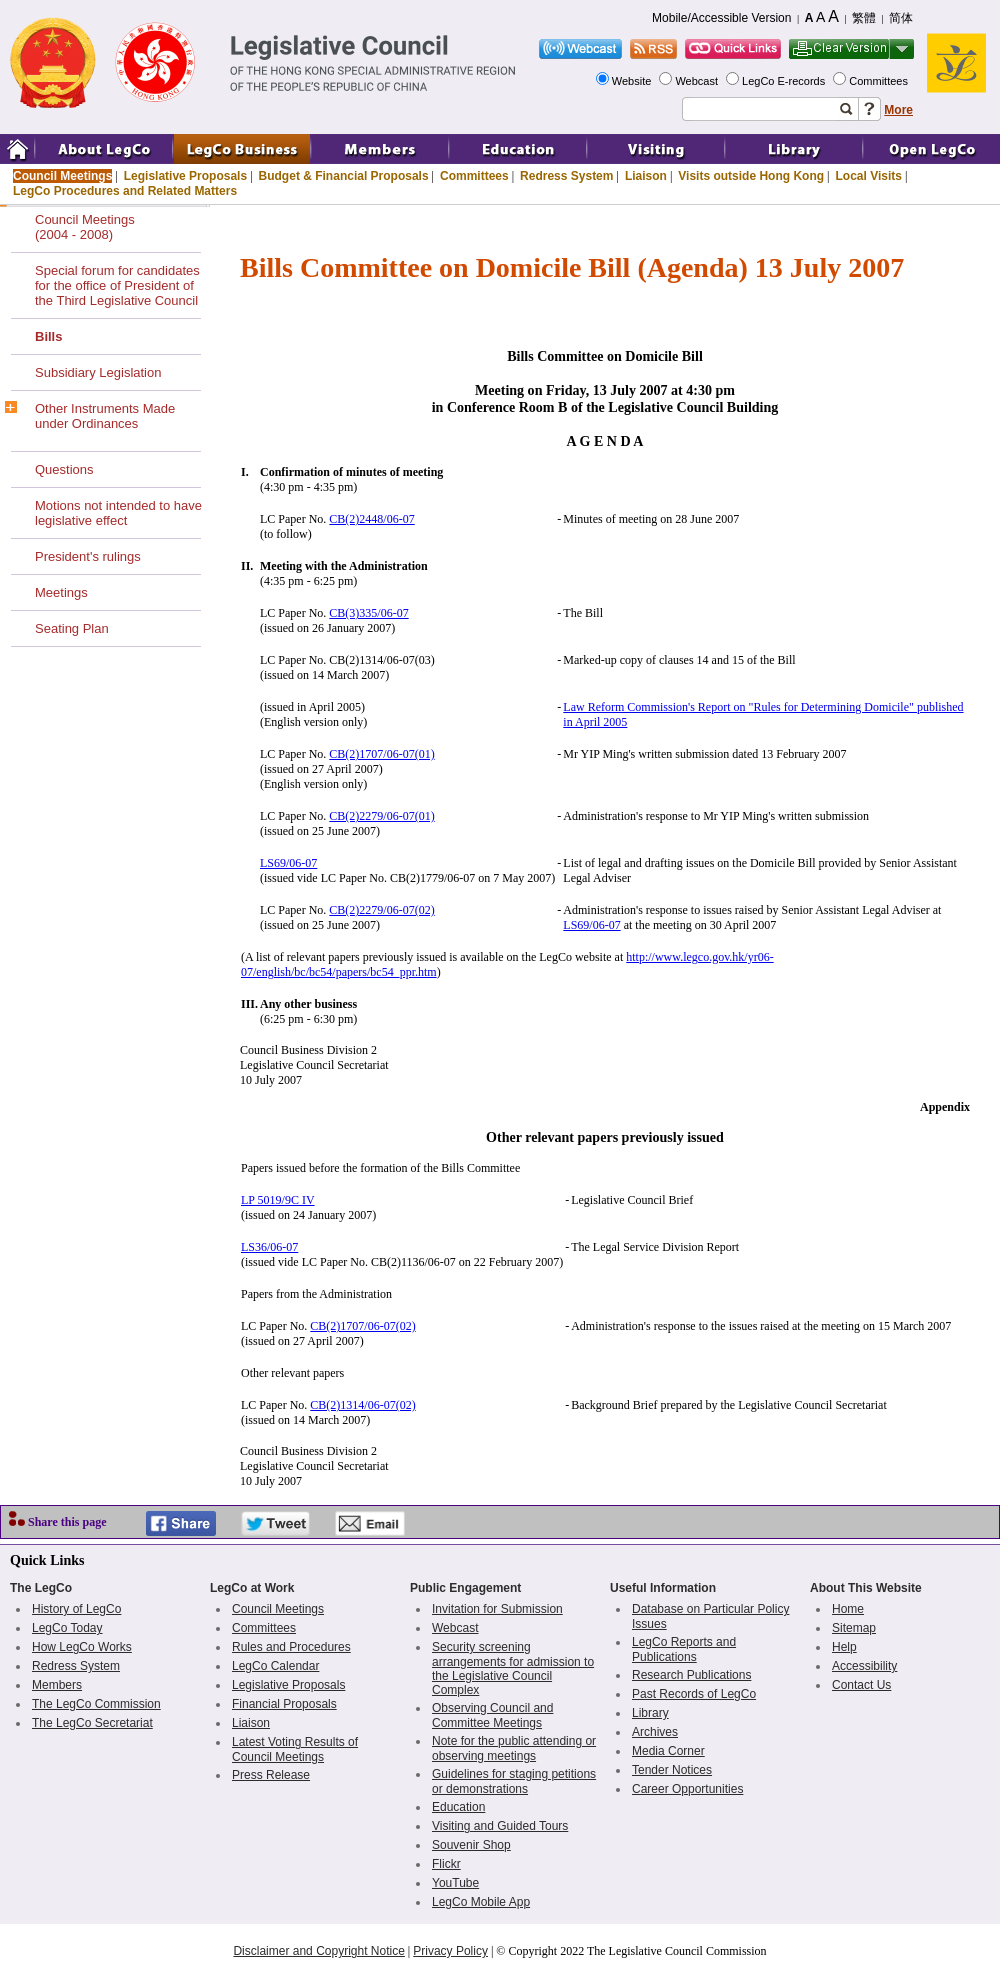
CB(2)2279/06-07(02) (381, 910)
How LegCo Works (82, 1647)
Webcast (698, 81)
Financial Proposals (284, 1704)
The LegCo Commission (96, 1704)
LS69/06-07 (288, 863)
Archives (655, 1732)
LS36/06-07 (269, 1247)
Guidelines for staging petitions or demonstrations (514, 1781)
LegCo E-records (785, 81)
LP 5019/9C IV (278, 1200)
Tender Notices (672, 1770)
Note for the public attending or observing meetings (514, 1748)
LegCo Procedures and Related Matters (125, 191)
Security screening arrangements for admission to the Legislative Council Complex (513, 1668)
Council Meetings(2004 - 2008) (85, 227)
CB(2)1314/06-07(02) (362, 1405)
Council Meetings (62, 176)
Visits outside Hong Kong (751, 176)
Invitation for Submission (497, 1609)
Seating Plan (72, 628)
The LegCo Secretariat (92, 1723)
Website (633, 81)
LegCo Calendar (275, 1666)
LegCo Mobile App (481, 1902)
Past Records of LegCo (694, 1694)
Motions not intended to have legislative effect (118, 513)
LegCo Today (67, 1628)
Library (650, 1713)
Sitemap (854, 1628)
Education (458, 1807)
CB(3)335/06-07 (368, 613)
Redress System (566, 176)
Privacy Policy (450, 1951)
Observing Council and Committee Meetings (492, 1715)
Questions (64, 469)
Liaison (646, 176)
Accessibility (864, 1666)
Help (844, 1647)
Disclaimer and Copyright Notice (318, 1951)
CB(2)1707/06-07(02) (362, 1326)
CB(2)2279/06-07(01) (381, 816)
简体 (901, 18)
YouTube (455, 1883)
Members (57, 1685)
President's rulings (88, 556)
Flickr (446, 1864)
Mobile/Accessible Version (721, 18)
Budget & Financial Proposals (344, 176)
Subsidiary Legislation (98, 372)
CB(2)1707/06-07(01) (381, 754)
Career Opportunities (687, 1789)
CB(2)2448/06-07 (371, 519)
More (898, 110)
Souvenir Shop (471, 1845)
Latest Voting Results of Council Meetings (295, 1749)
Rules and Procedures (291, 1647)
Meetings (61, 592)
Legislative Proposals (185, 176)
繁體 (864, 18)
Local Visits (868, 176)
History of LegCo (76, 1609)
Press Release (271, 1775)
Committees (880, 81)
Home (848, 1609)
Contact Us (861, 1685)
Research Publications (691, 1675)
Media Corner (668, 1751)
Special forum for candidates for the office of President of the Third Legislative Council (117, 285)
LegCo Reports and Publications (684, 1649)
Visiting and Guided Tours (500, 1826)
